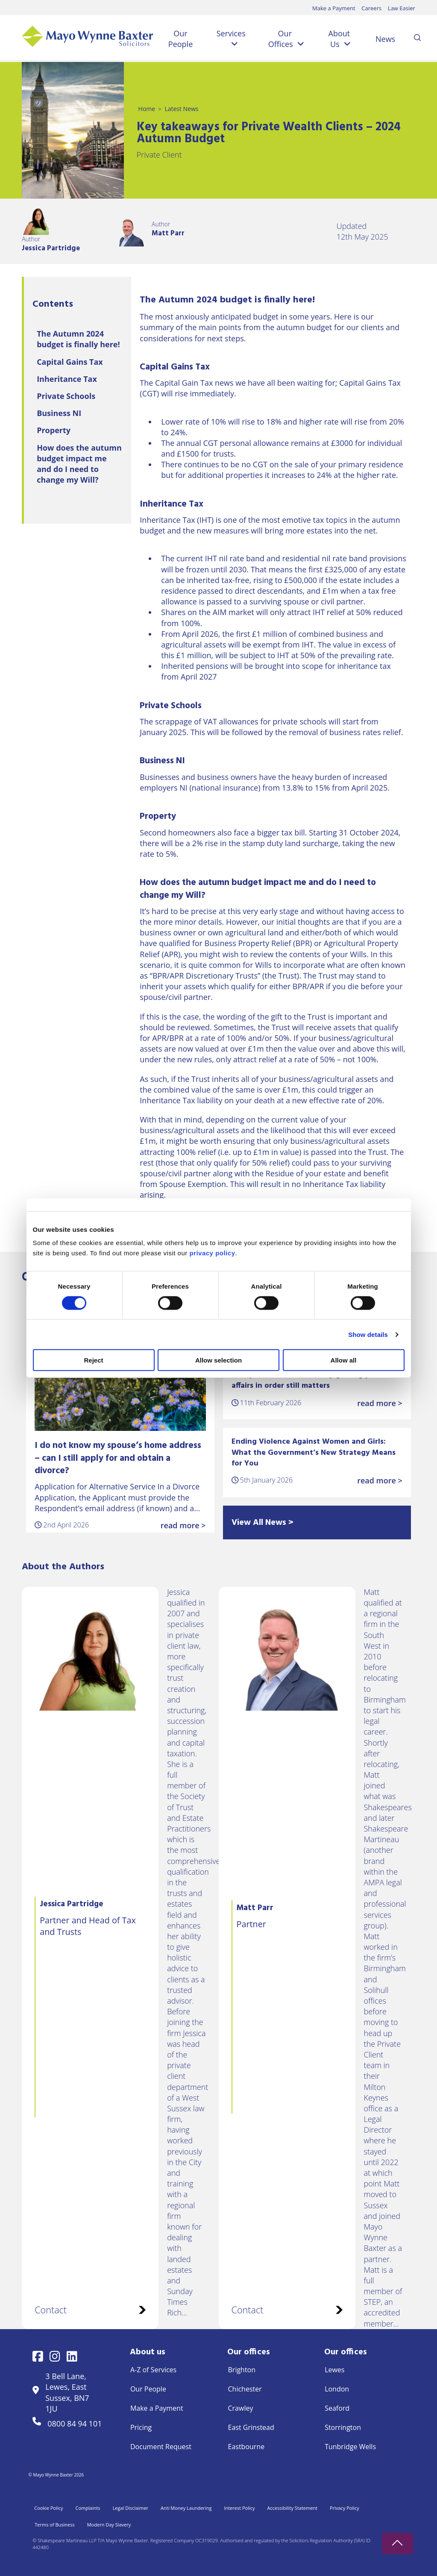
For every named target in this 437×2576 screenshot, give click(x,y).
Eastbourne (246, 2446)
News (385, 39)
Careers (371, 8)
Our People (180, 38)
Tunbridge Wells (350, 2446)
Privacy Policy (344, 2508)
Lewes (334, 2369)
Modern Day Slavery (109, 2524)
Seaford (337, 2408)
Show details (368, 1334)
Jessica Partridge (51, 248)
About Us (339, 38)
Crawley (240, 2408)
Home (146, 109)
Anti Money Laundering (186, 2508)
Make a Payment (333, 8)
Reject (93, 1360)
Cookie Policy (48, 2508)
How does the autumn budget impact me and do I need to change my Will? (79, 464)
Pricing (141, 2427)
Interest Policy (239, 2508)
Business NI (59, 413)
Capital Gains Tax (70, 362)
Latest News (181, 109)
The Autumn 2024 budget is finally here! (78, 338)
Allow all (344, 1360)
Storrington (343, 2427)
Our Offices (280, 38)
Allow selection (218, 1360)
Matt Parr (168, 233)
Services (231, 33)
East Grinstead (251, 2427)
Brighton (242, 2369)
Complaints (88, 2508)
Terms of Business (54, 2524)
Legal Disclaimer (130, 2508)
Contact (90, 2309)
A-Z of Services (153, 2369)
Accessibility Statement (292, 2508)
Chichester (245, 2389)
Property (53, 430)
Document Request (160, 2446)
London (337, 2389)
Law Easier (401, 8)
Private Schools (66, 396)
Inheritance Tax (67, 379)
